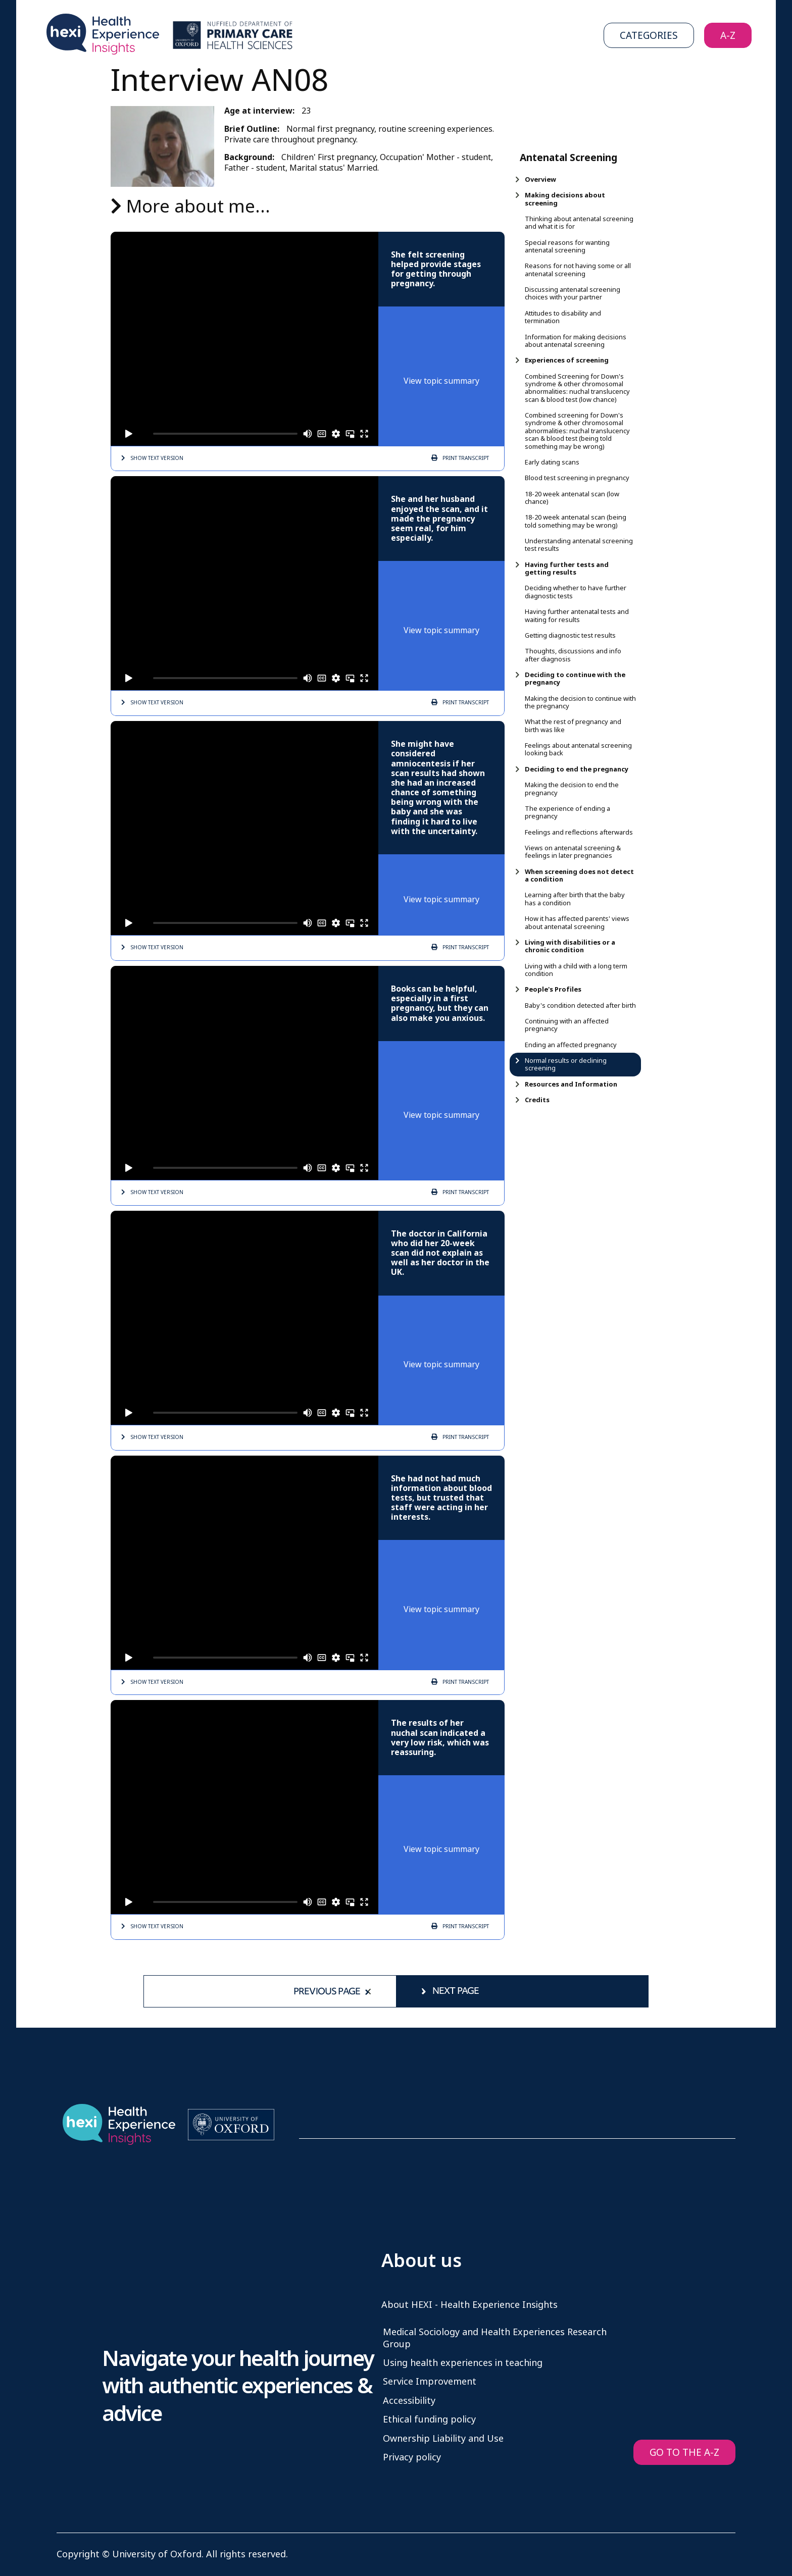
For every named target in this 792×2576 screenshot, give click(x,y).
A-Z (727, 35)
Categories (649, 35)
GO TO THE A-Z (684, 2452)
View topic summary (441, 381)
